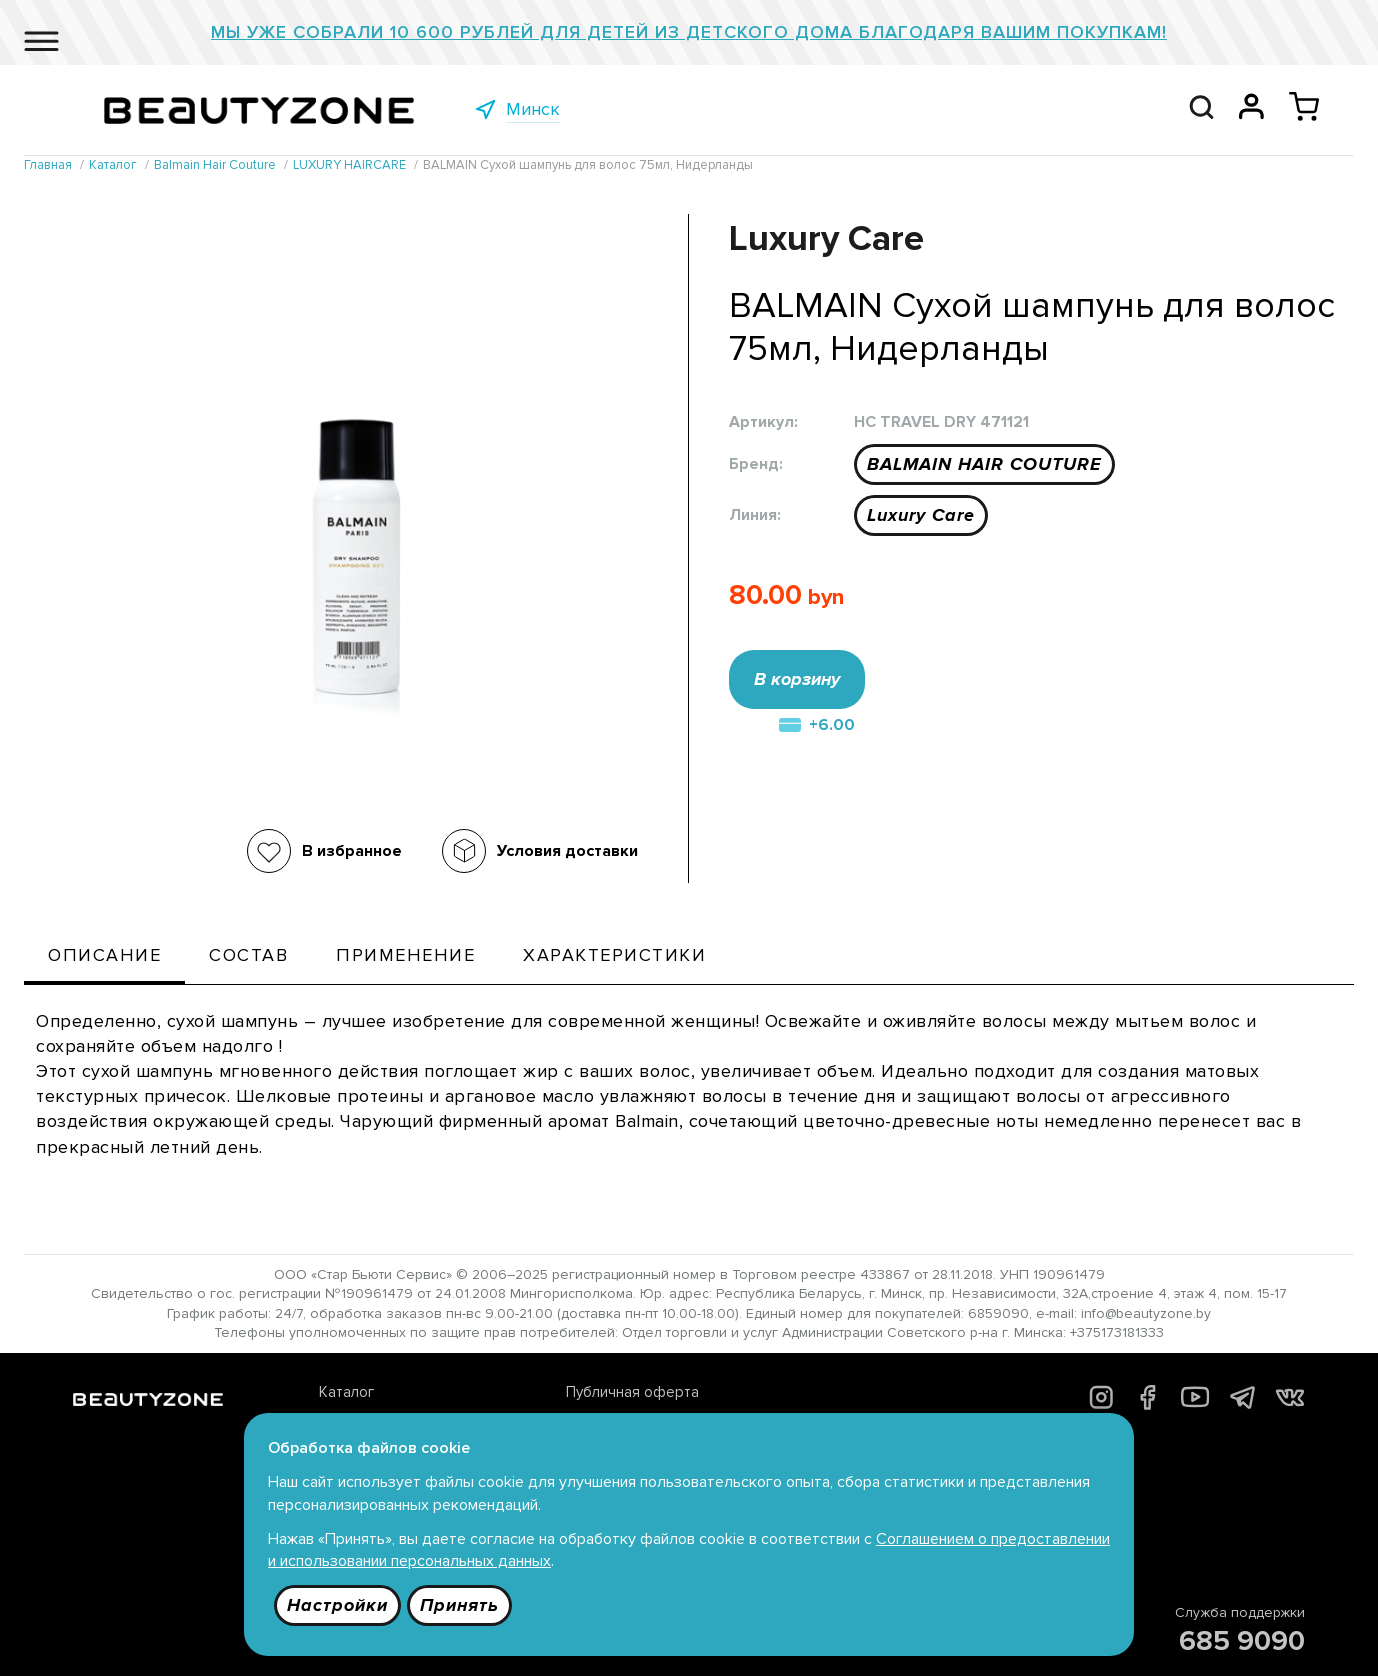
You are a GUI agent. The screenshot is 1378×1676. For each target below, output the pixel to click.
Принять (459, 1605)
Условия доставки (567, 851)
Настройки (337, 1605)
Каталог (346, 1392)
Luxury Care (921, 515)
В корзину (797, 679)
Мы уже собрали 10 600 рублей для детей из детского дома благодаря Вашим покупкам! (689, 32)
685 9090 (1242, 1641)
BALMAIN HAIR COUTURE (984, 464)
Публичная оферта (632, 1392)
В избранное (352, 851)
